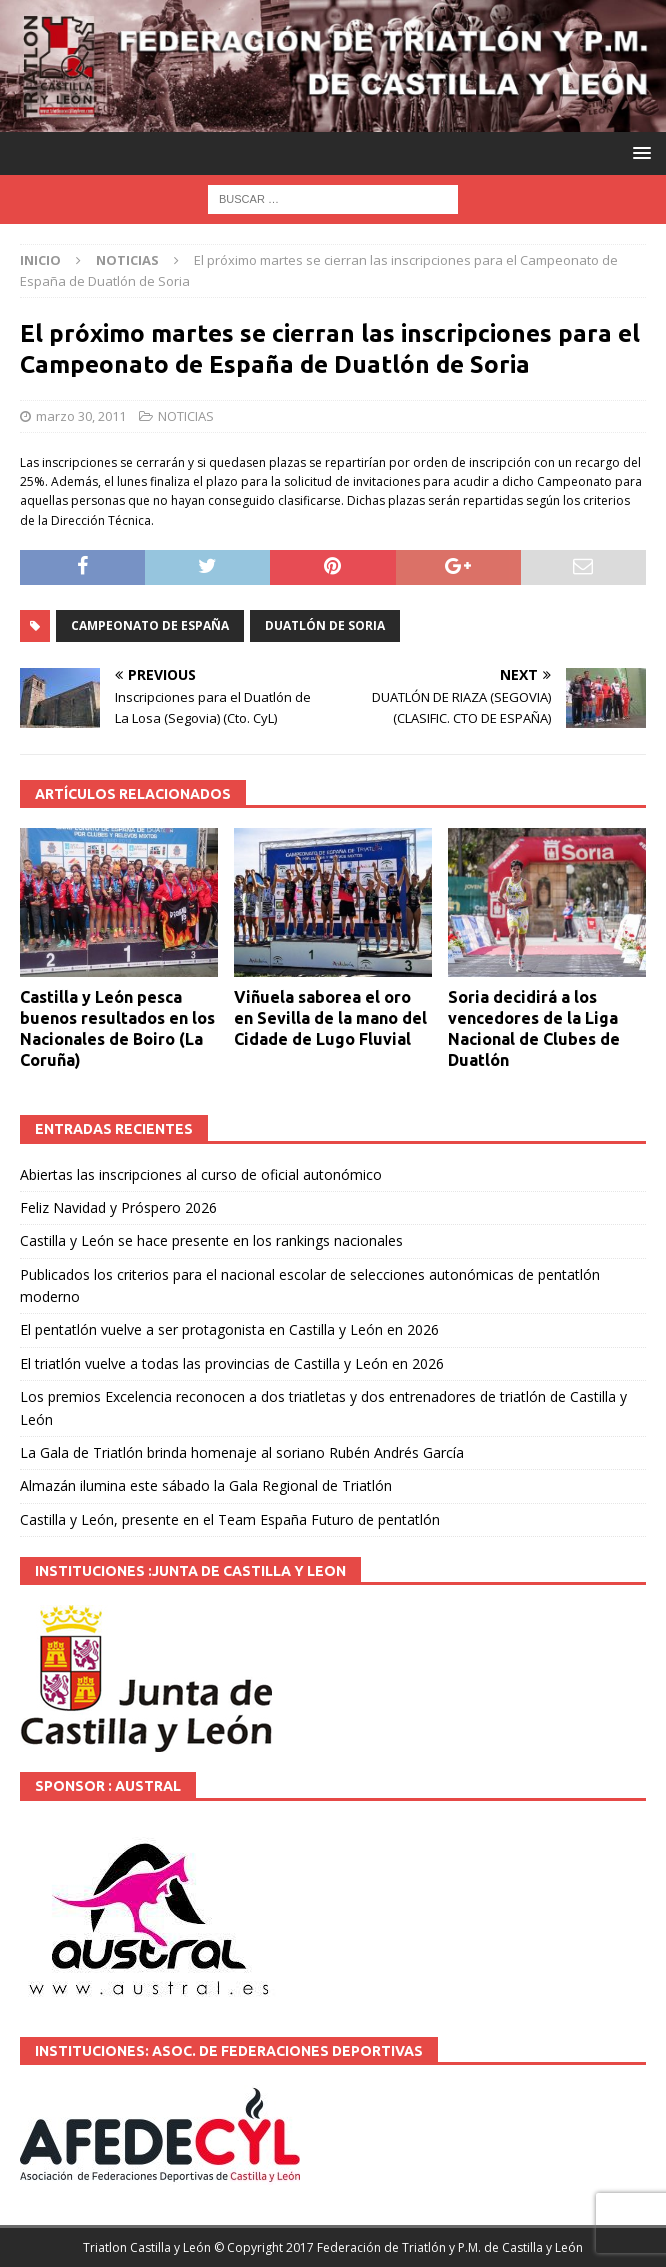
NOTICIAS (186, 416)
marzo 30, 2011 (81, 416)
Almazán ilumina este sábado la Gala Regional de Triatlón (206, 1485)
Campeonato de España (150, 625)
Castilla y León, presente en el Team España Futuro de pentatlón (230, 1519)
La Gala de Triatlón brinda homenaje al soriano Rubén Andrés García (242, 1452)
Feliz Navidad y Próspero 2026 (118, 1207)
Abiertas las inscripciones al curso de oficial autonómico (201, 1174)
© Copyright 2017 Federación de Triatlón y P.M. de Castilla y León (398, 2247)
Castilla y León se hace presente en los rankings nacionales (211, 1240)
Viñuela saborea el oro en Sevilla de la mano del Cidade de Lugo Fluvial (330, 1018)
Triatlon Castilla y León (147, 2247)
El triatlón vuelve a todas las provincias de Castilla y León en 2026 (232, 1363)
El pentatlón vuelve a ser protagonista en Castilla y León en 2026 (229, 1329)
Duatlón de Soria (325, 625)
